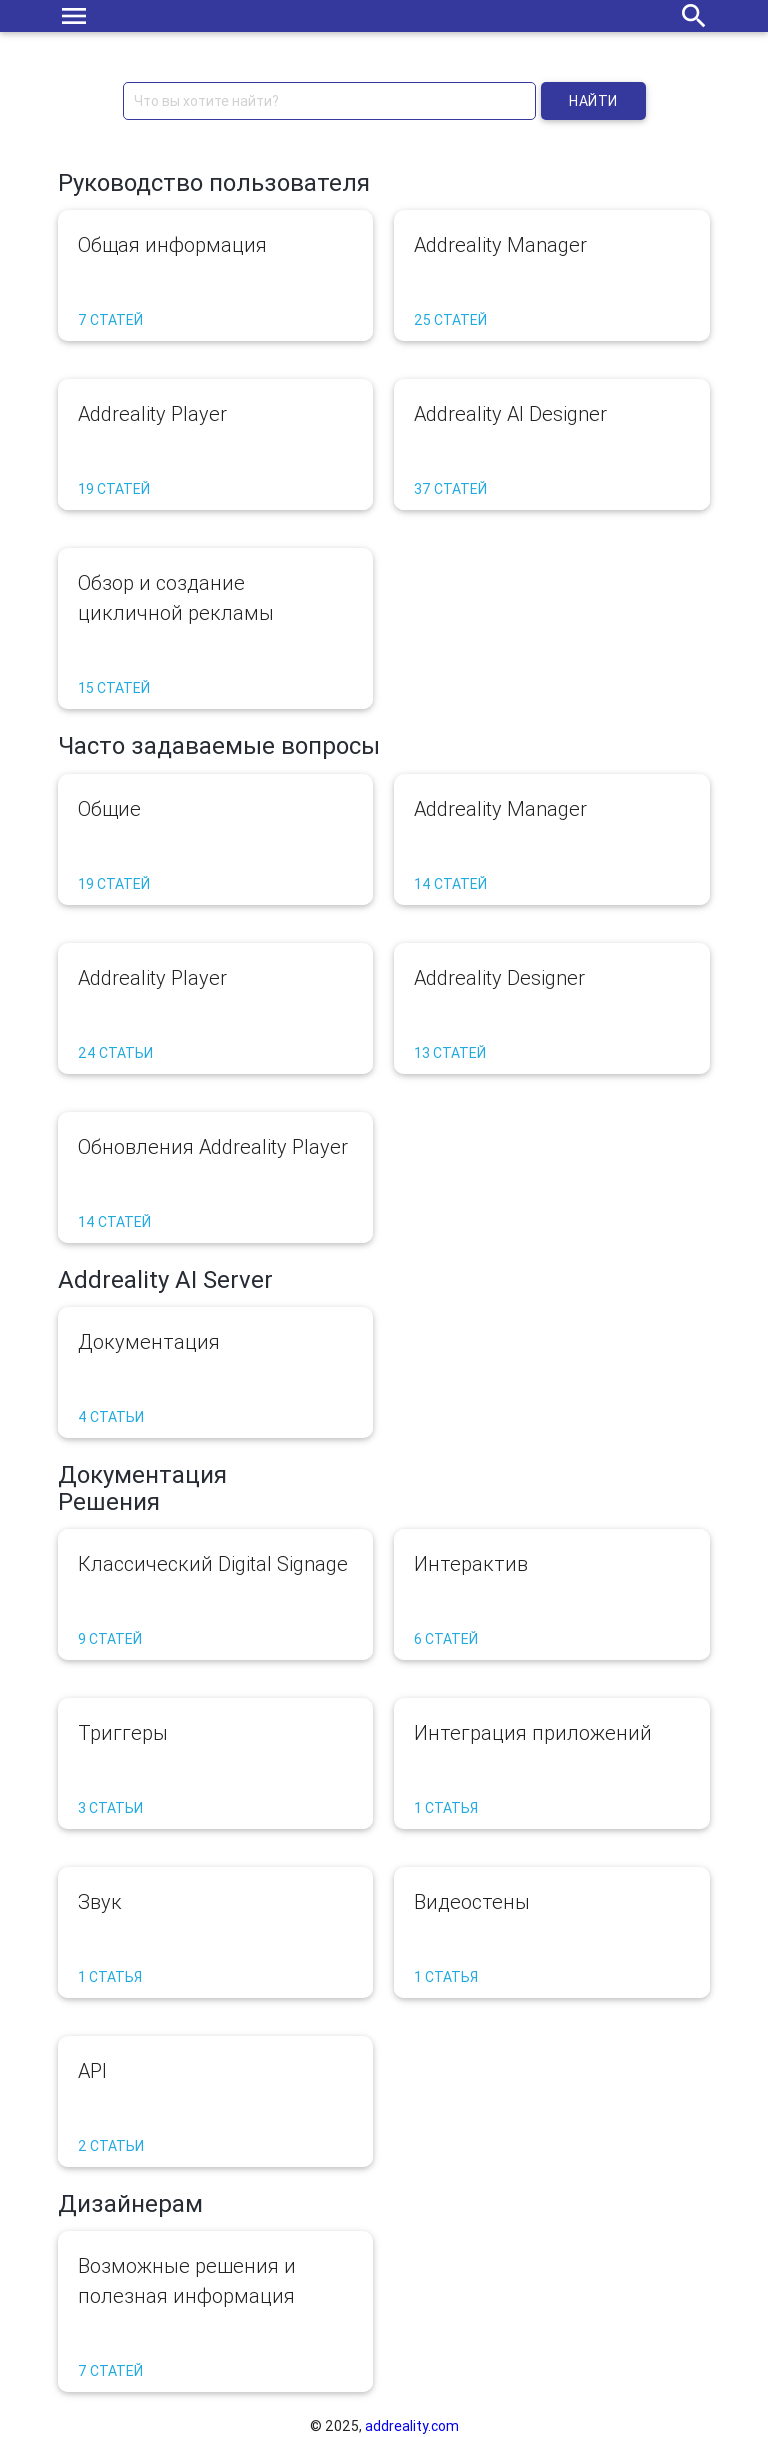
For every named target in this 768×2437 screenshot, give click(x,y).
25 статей (450, 320)
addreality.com (412, 2426)
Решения (109, 1501)
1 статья (446, 1808)
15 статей (114, 688)
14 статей (450, 884)
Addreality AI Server (165, 1279)
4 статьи (111, 1417)
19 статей (114, 489)
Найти (593, 101)
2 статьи (111, 2146)
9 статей (110, 1639)
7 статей (110, 320)
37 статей (450, 489)
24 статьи (115, 1053)
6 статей (446, 1639)
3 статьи (110, 1808)
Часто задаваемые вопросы (219, 745)
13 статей (450, 1053)
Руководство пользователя (214, 182)
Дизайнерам (130, 2203)
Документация (142, 1474)
